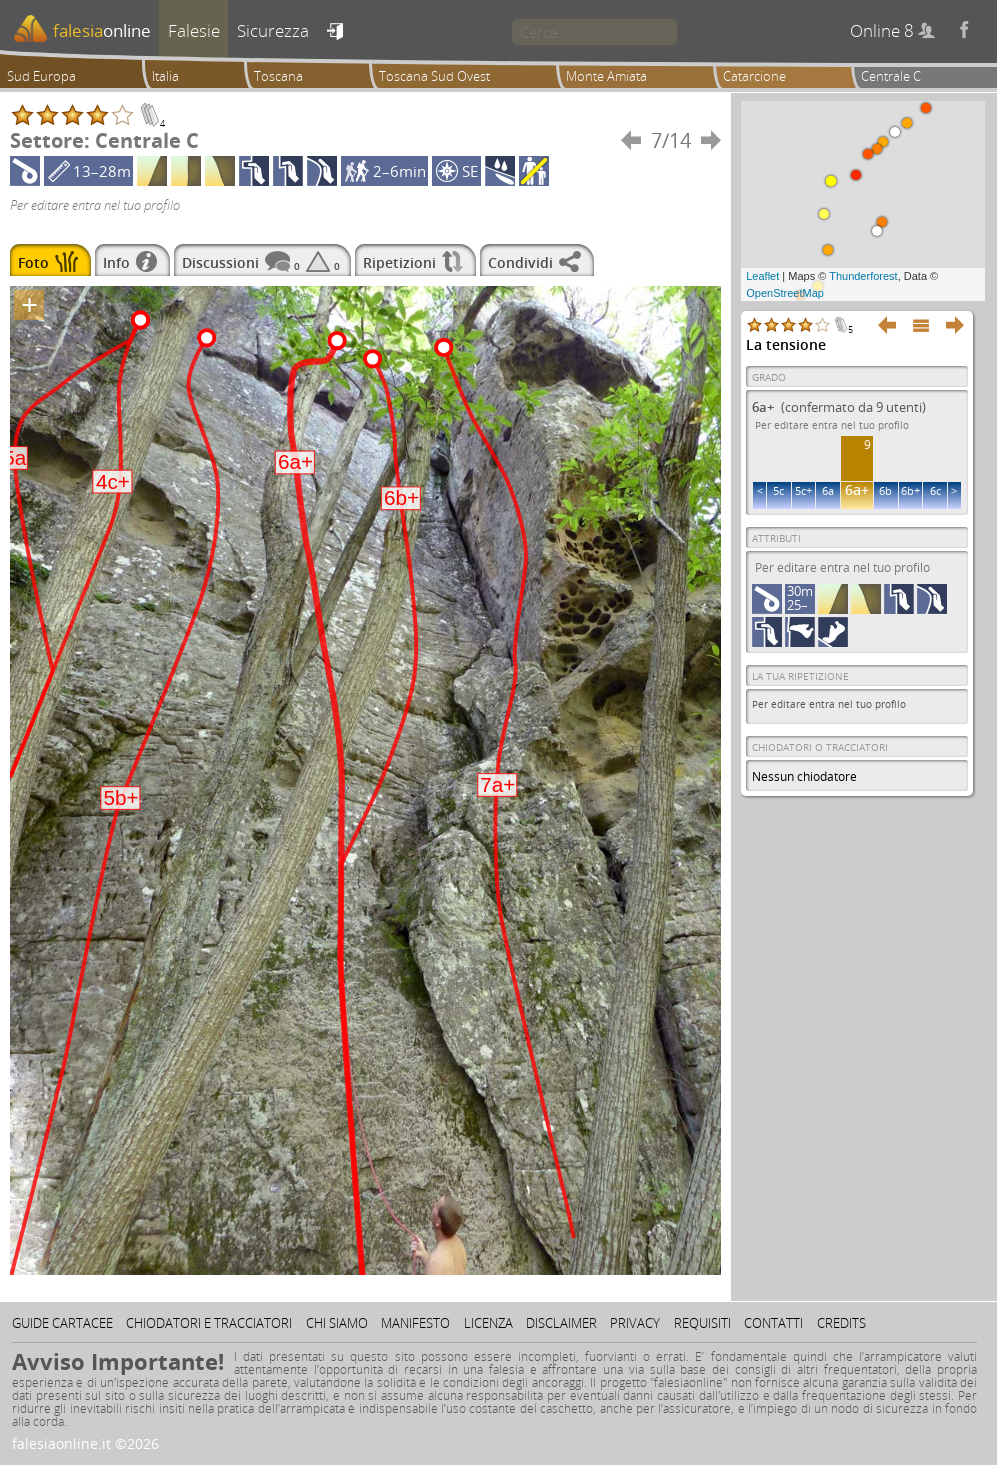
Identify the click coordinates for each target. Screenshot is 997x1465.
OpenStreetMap (785, 293)
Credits (841, 1323)
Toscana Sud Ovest (434, 76)
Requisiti (702, 1323)
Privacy (635, 1323)
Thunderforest (863, 276)
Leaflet (762, 276)
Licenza (488, 1323)
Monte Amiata (606, 76)
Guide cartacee (62, 1323)
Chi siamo (337, 1323)
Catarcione (754, 76)
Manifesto (415, 1323)
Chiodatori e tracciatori (209, 1323)
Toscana (278, 76)
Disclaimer (561, 1323)
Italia (165, 76)
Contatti (773, 1323)
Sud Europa (41, 76)
